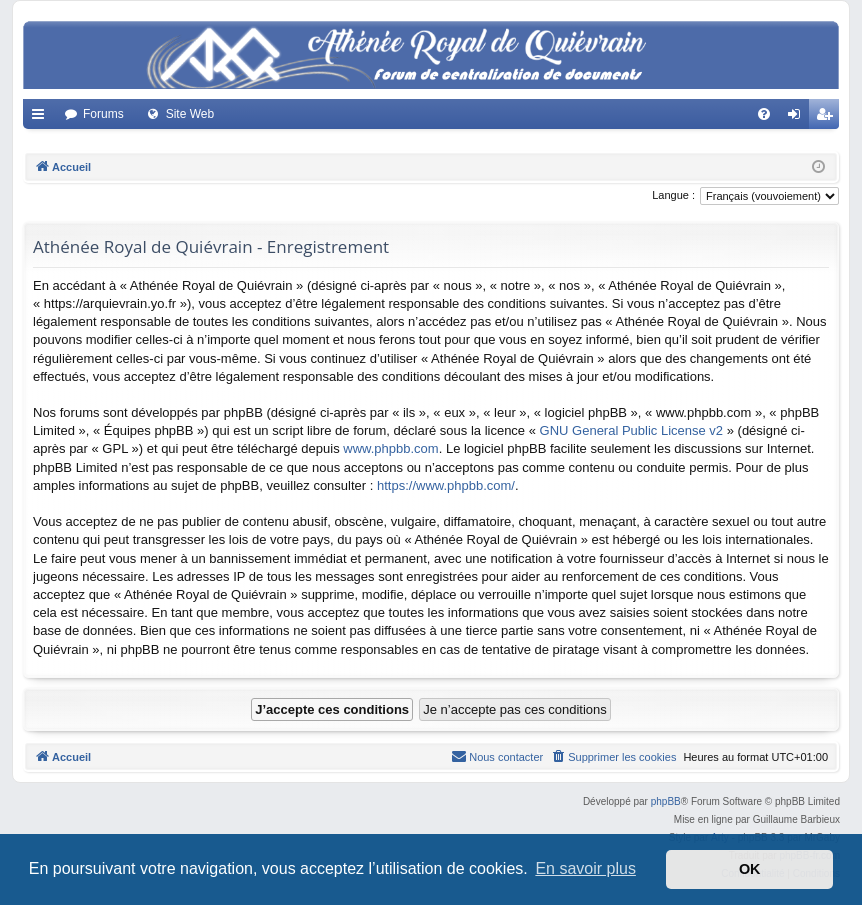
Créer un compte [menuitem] (828, 118)
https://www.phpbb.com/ (446, 485)
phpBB (666, 801)
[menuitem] (764, 114)
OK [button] (750, 869)
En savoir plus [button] (585, 868)
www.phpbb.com (390, 448)
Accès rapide (42, 118)
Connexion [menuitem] (798, 118)
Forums (103, 114)
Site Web (190, 114)
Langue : (673, 195)
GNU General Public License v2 (632, 430)
